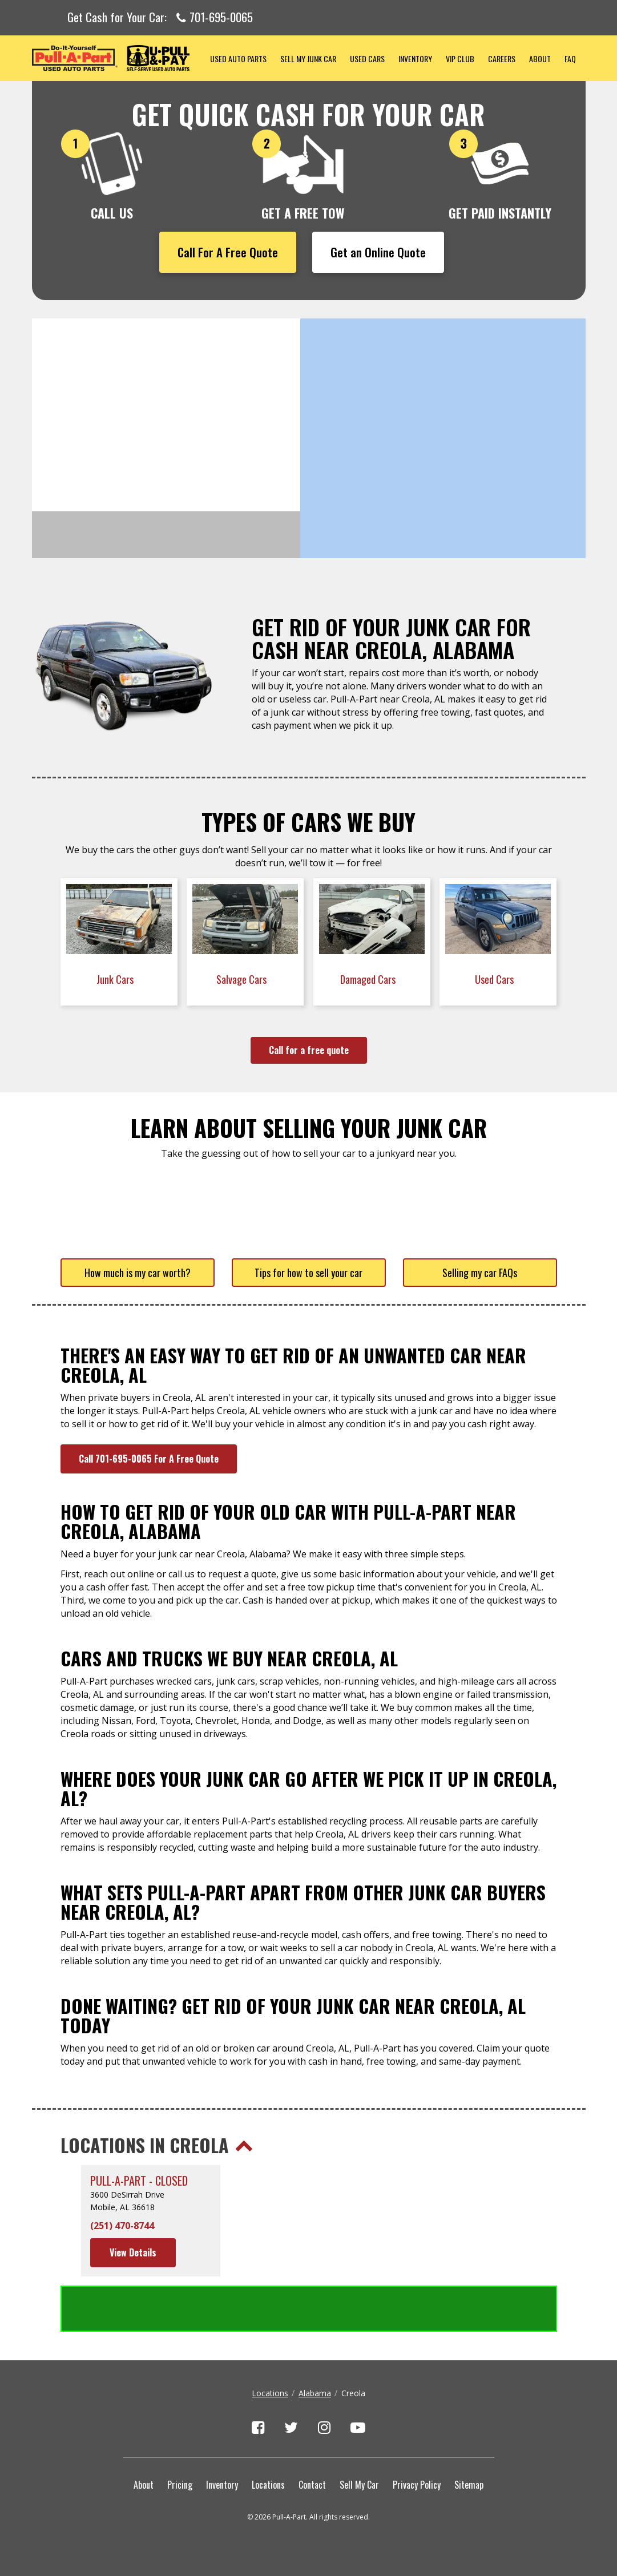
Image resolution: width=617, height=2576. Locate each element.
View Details (133, 2252)
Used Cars (367, 58)
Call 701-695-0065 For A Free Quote (149, 1458)
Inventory (415, 58)
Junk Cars (116, 979)
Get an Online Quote (378, 252)
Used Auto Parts (238, 58)
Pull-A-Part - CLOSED (139, 2180)
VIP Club (460, 58)
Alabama (315, 2393)
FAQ (570, 58)
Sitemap (468, 2485)
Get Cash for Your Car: (160, 17)
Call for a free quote (309, 1050)
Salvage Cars (242, 979)
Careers (501, 58)
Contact (312, 2485)
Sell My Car (359, 2485)
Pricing (179, 2485)
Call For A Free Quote (228, 252)
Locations (270, 2393)
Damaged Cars (369, 979)
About (540, 58)
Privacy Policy (417, 2485)
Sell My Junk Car (308, 58)
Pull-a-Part (117, 58)
